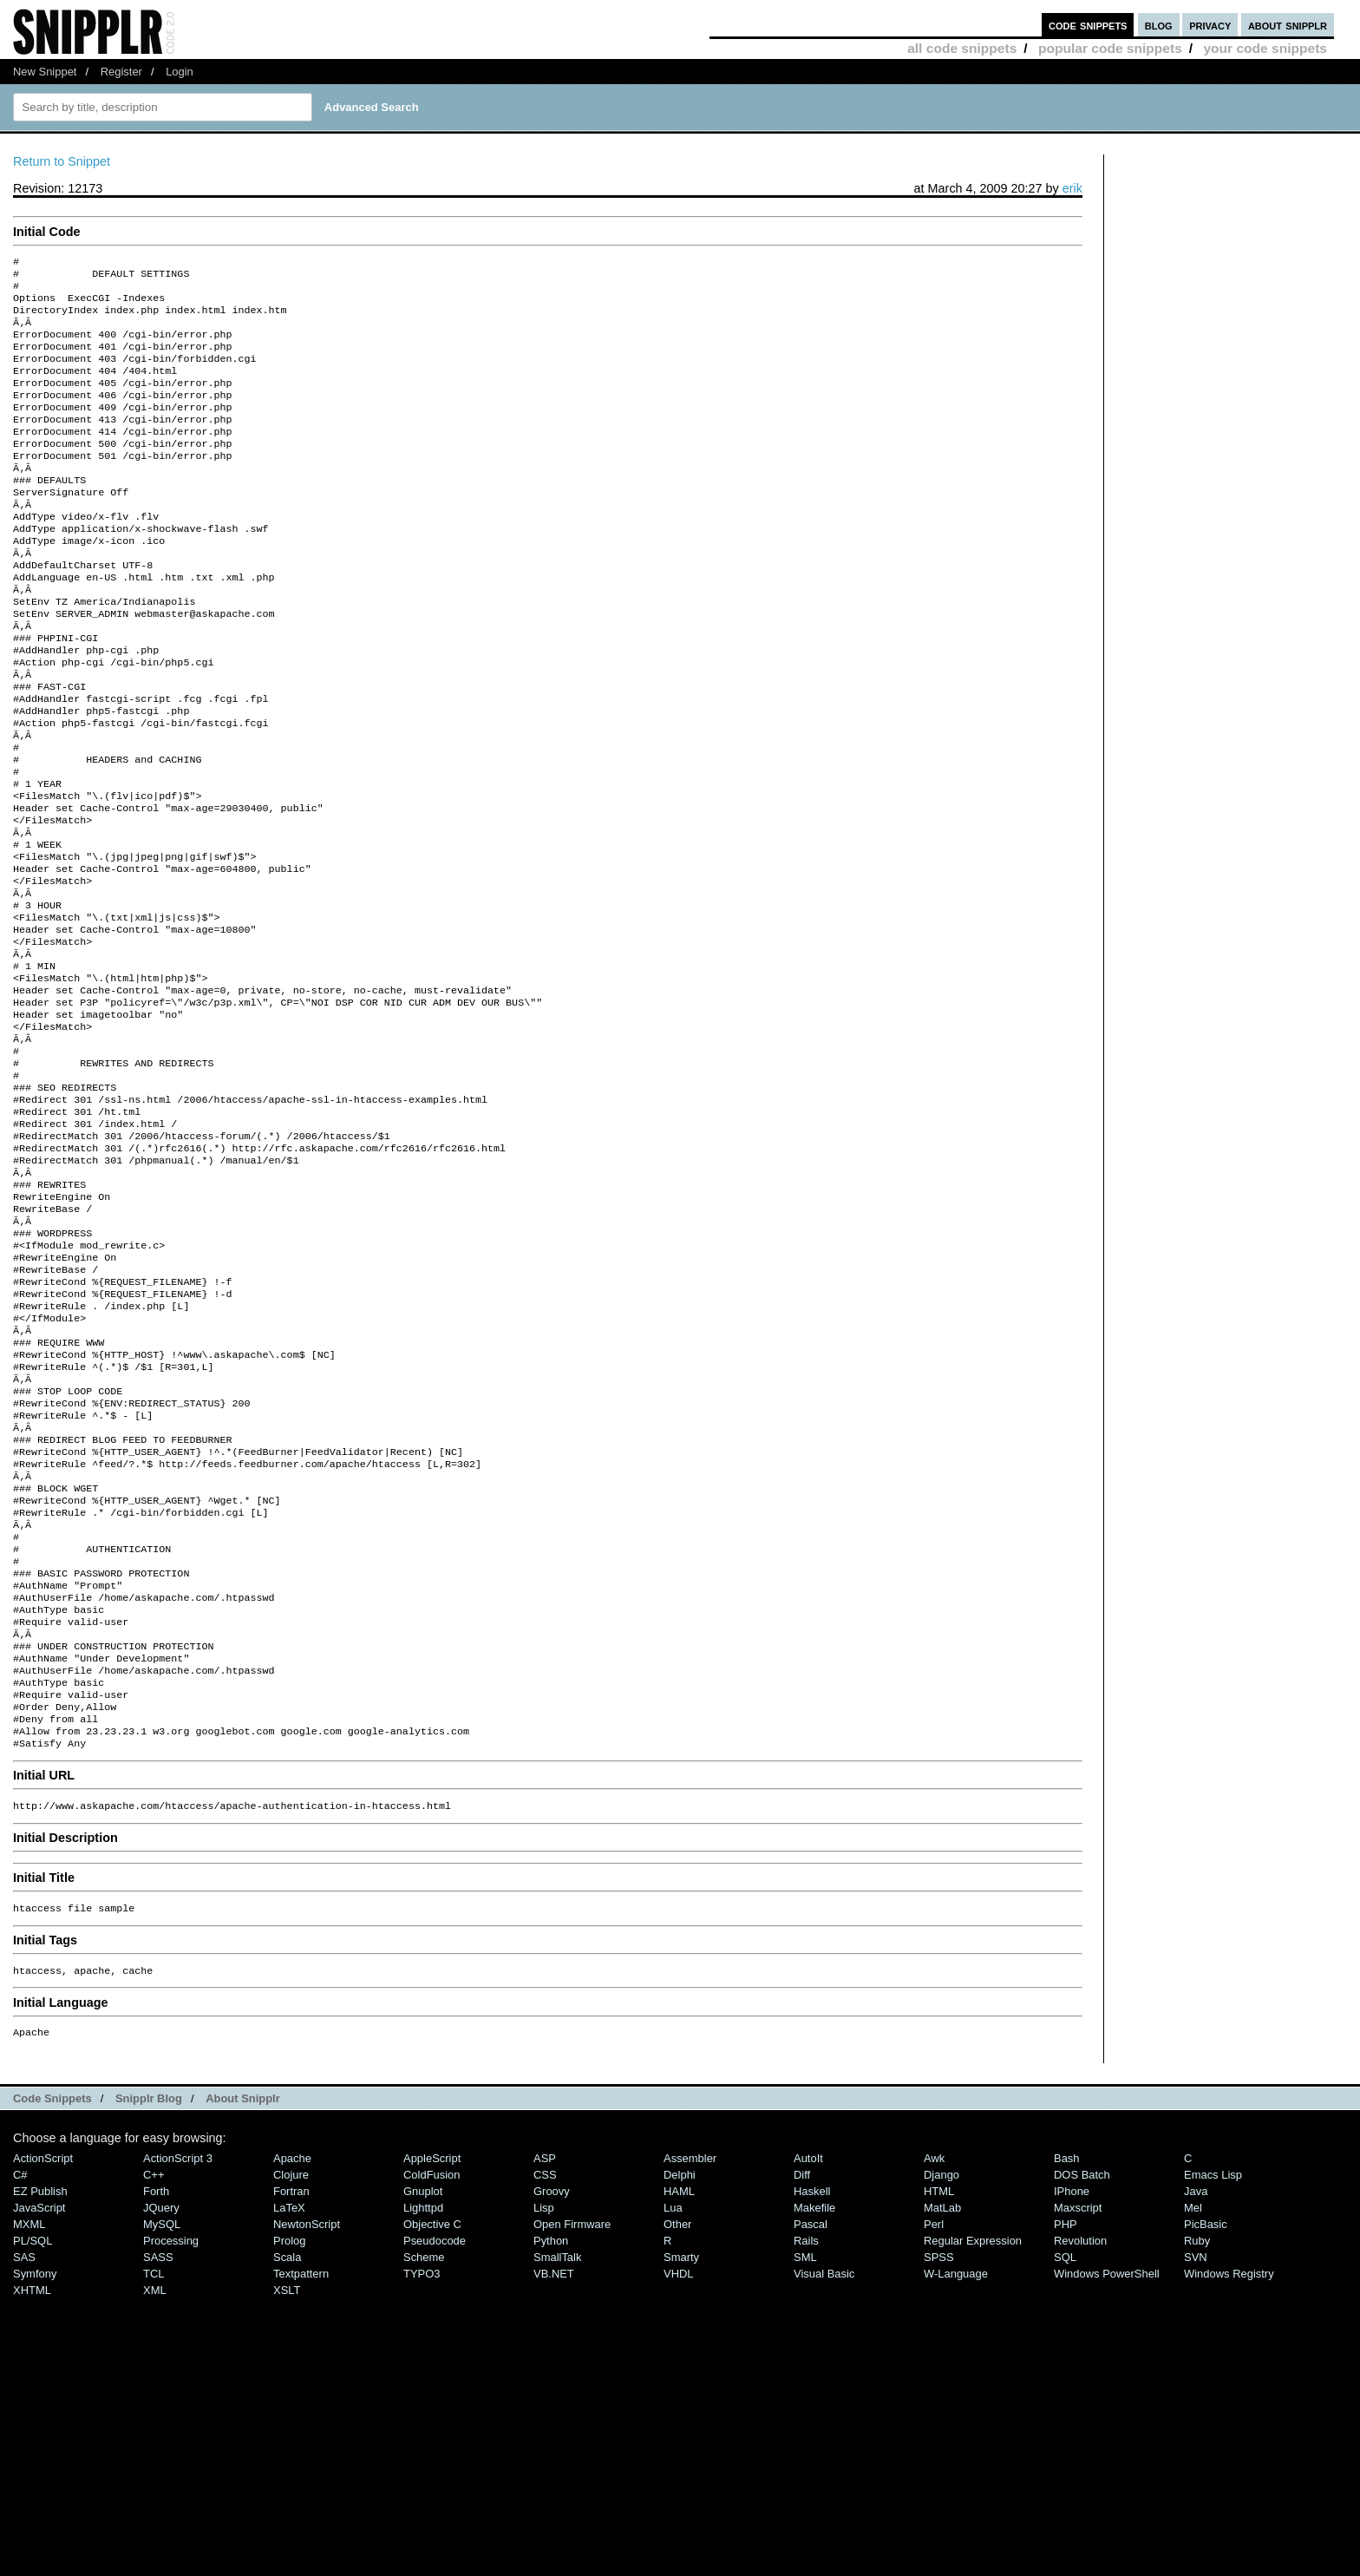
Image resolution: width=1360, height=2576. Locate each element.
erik (1072, 188)
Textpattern (301, 2494)
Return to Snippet (61, 161)
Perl (934, 2444)
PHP (1065, 2444)
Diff (802, 2395)
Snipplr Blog (148, 2318)
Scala (287, 2477)
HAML (679, 2411)
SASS (158, 2477)
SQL (1065, 2477)
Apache (292, 2378)
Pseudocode (434, 2461)
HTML (939, 2411)
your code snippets (1265, 48)
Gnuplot (422, 2411)
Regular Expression (973, 2461)
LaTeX (289, 2428)
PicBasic (1205, 2444)
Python (550, 2461)
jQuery (161, 2428)
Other (677, 2444)
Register (121, 71)
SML (805, 2477)
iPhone (1071, 2411)
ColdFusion (432, 2395)
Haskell (812, 2411)
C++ (153, 2395)
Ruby (1197, 2461)
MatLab (942, 2428)
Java (1195, 2411)
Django (941, 2395)
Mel (1193, 2428)
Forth (156, 2411)
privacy (1210, 24)
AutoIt (808, 2378)
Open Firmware (572, 2444)
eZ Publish (40, 2411)
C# (20, 2395)
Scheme (424, 2477)
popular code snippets (1110, 48)
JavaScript (39, 2428)
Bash (1067, 2378)
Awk (934, 2378)
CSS (545, 2395)
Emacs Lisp (1213, 2395)
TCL (153, 2494)
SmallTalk (557, 2477)
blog (1159, 24)
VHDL (679, 2494)
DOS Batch (1082, 2395)
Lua (673, 2428)
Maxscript (1078, 2428)
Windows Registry (1229, 2494)
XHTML (32, 2510)
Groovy (551, 2411)
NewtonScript (306, 2444)
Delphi (680, 2395)
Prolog (289, 2461)
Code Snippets (52, 2318)
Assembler (690, 2378)
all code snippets (962, 48)
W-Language (956, 2494)
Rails (806, 2461)
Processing (171, 2461)
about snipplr (1287, 24)
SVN (1195, 2477)
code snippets (1088, 24)
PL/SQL (32, 2461)
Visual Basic (824, 2494)
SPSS (939, 2477)
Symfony (34, 2494)
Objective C (432, 2444)
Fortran (291, 2411)
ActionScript (43, 2378)
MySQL (161, 2444)
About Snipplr (243, 2318)
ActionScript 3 (177, 2378)
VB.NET (553, 2494)
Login (179, 71)
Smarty (681, 2477)
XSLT (286, 2510)
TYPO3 (421, 2494)
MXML (29, 2444)
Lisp (543, 2428)
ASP (544, 2378)
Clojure (291, 2395)
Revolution (1080, 2461)
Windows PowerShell (1107, 2494)
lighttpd (423, 2428)
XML (155, 2510)
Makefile (814, 2428)
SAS (24, 2477)
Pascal (810, 2444)
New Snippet (44, 71)
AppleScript (432, 2378)
